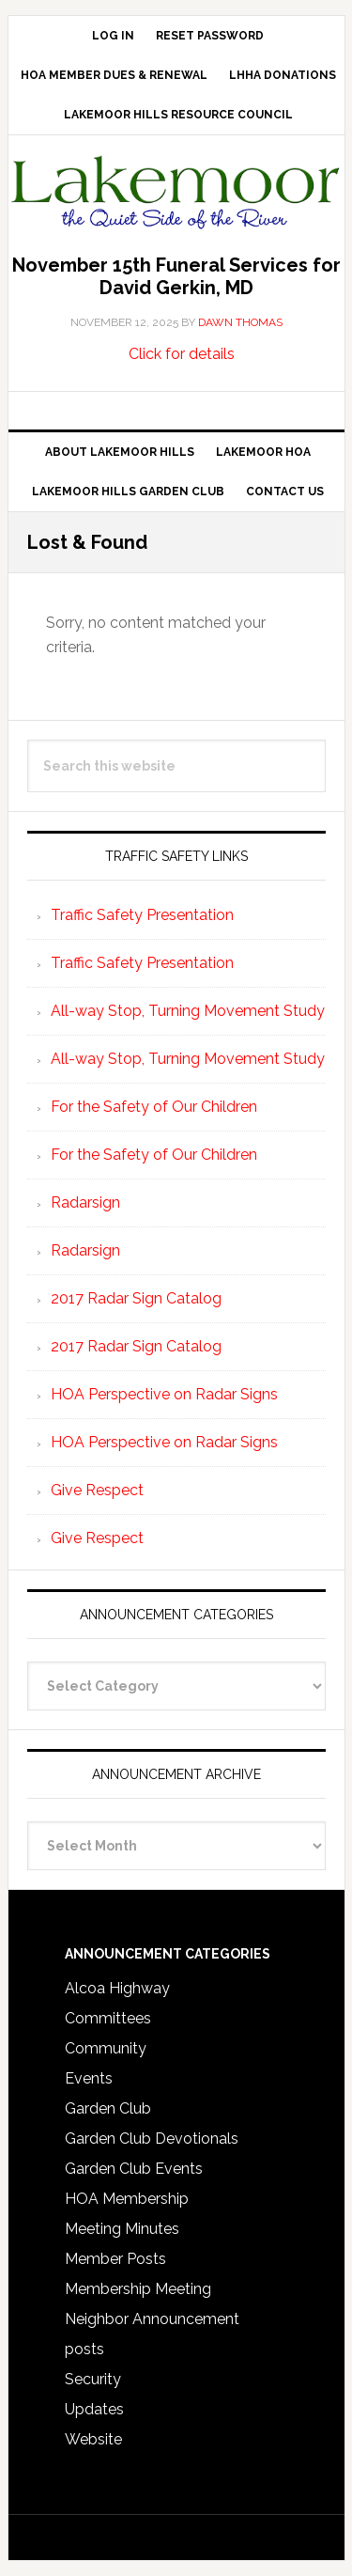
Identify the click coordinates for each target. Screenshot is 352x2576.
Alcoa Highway (117, 1988)
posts (84, 2349)
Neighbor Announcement (152, 2319)
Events (89, 2078)
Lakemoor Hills (176, 196)
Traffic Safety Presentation (142, 915)
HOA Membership (127, 2199)
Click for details (182, 354)
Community (105, 2048)
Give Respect (97, 1490)
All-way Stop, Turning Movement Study (188, 1011)
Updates (94, 2409)
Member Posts (115, 2259)
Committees (108, 2018)
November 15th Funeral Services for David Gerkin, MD (176, 276)
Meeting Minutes (122, 2229)
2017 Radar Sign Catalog (136, 1298)
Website (93, 2439)
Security (93, 2379)
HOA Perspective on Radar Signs (164, 1394)
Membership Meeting (138, 2289)
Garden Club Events (134, 2169)
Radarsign (85, 1202)
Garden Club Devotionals (151, 2138)
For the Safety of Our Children (154, 1107)
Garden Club (108, 2108)
